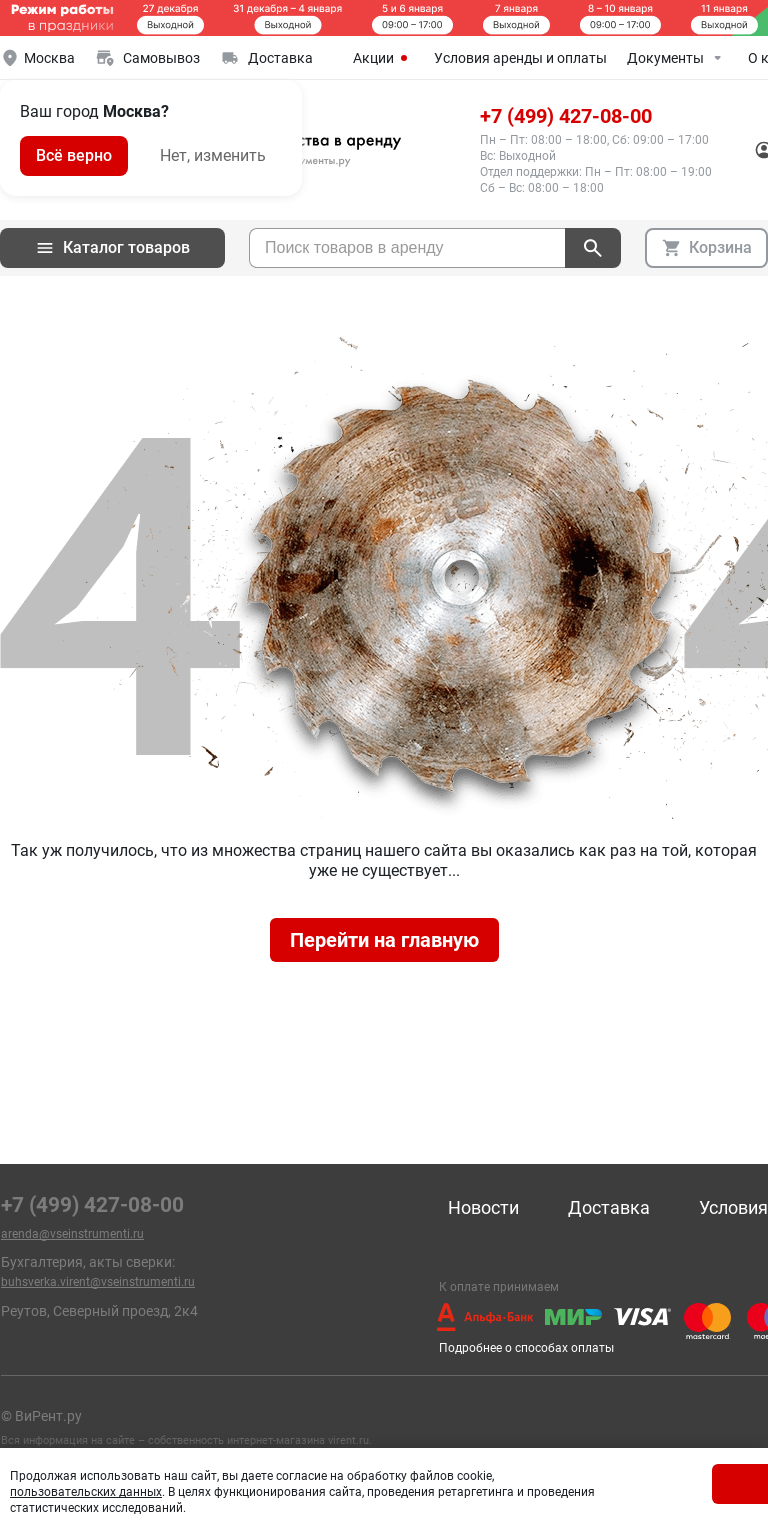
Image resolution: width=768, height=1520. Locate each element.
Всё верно (74, 155)
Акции (383, 58)
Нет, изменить (213, 155)
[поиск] (593, 248)
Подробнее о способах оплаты (526, 1348)
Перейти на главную (384, 940)
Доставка (609, 1208)
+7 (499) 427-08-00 (566, 116)
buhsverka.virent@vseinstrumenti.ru (98, 1282)
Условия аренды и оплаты (520, 58)
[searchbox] (407, 248)
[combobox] (407, 248)
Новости (483, 1208)
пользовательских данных (86, 1492)
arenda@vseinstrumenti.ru (72, 1234)
